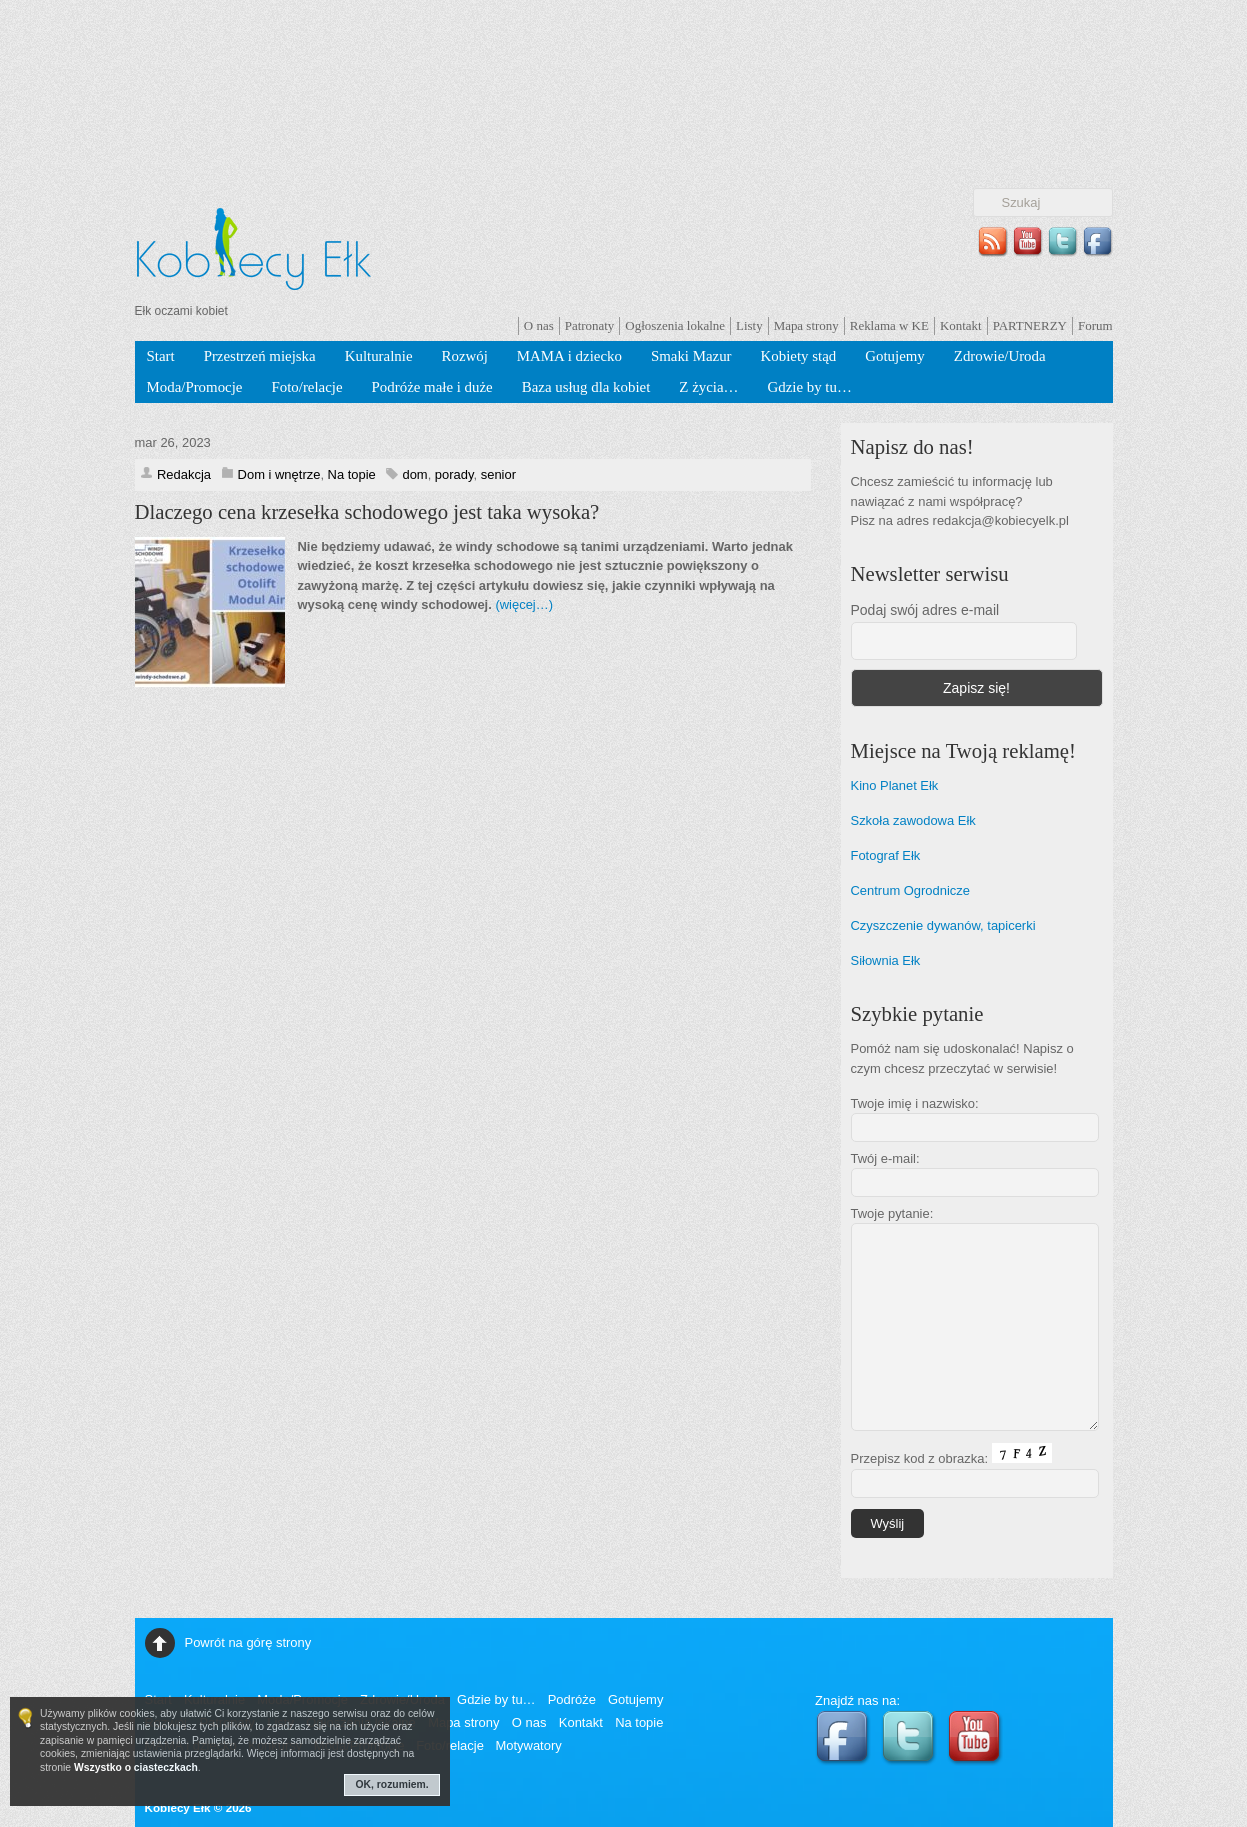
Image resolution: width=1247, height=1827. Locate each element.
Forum (1095, 325)
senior (498, 474)
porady (454, 474)
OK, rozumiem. (392, 1784)
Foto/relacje (306, 387)
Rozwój (465, 356)
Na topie (352, 474)
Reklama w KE (889, 325)
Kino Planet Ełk (895, 785)
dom (414, 474)
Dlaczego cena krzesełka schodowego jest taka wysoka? (367, 512)
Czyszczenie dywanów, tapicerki (943, 925)
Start (161, 356)
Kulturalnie (379, 356)
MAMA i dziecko (569, 356)
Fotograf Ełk (886, 855)
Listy (749, 325)
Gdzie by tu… (809, 387)
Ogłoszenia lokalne (675, 325)
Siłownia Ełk (886, 960)
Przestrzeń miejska (260, 356)
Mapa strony (806, 325)
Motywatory (528, 1745)
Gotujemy (895, 356)
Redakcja (184, 474)
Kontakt (961, 325)
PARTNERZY (1030, 325)
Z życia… (708, 387)
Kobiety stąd (799, 356)
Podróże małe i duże (432, 387)
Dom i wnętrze (279, 474)
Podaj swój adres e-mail (925, 610)
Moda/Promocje (195, 387)
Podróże (572, 1699)
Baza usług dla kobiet (586, 387)
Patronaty (590, 325)
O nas (539, 325)
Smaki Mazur (691, 356)
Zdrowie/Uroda (1000, 356)
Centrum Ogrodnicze (911, 890)
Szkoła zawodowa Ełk (913, 820)
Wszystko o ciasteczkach (136, 1767)
